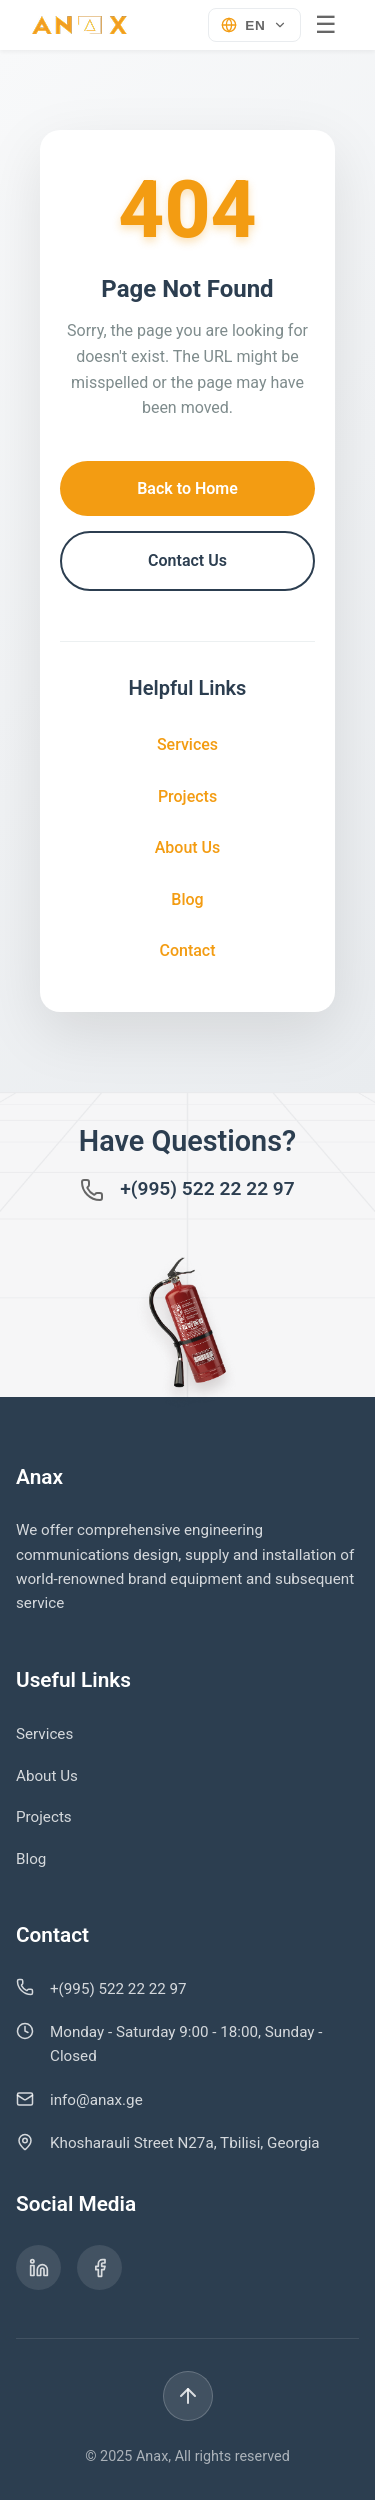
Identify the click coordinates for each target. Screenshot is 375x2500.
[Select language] (254, 25)
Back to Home (187, 488)
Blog (187, 899)
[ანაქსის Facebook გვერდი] (99, 2267)
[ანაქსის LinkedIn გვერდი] (38, 2267)
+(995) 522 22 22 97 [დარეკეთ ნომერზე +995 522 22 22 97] (207, 1188)
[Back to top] (188, 2396)
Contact (187, 950)
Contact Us (187, 560)
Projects (187, 796)
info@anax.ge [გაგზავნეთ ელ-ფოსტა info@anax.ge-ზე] (96, 2100)
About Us (188, 847)
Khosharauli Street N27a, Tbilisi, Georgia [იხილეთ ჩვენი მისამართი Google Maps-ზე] (185, 2143)
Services (187, 744)
